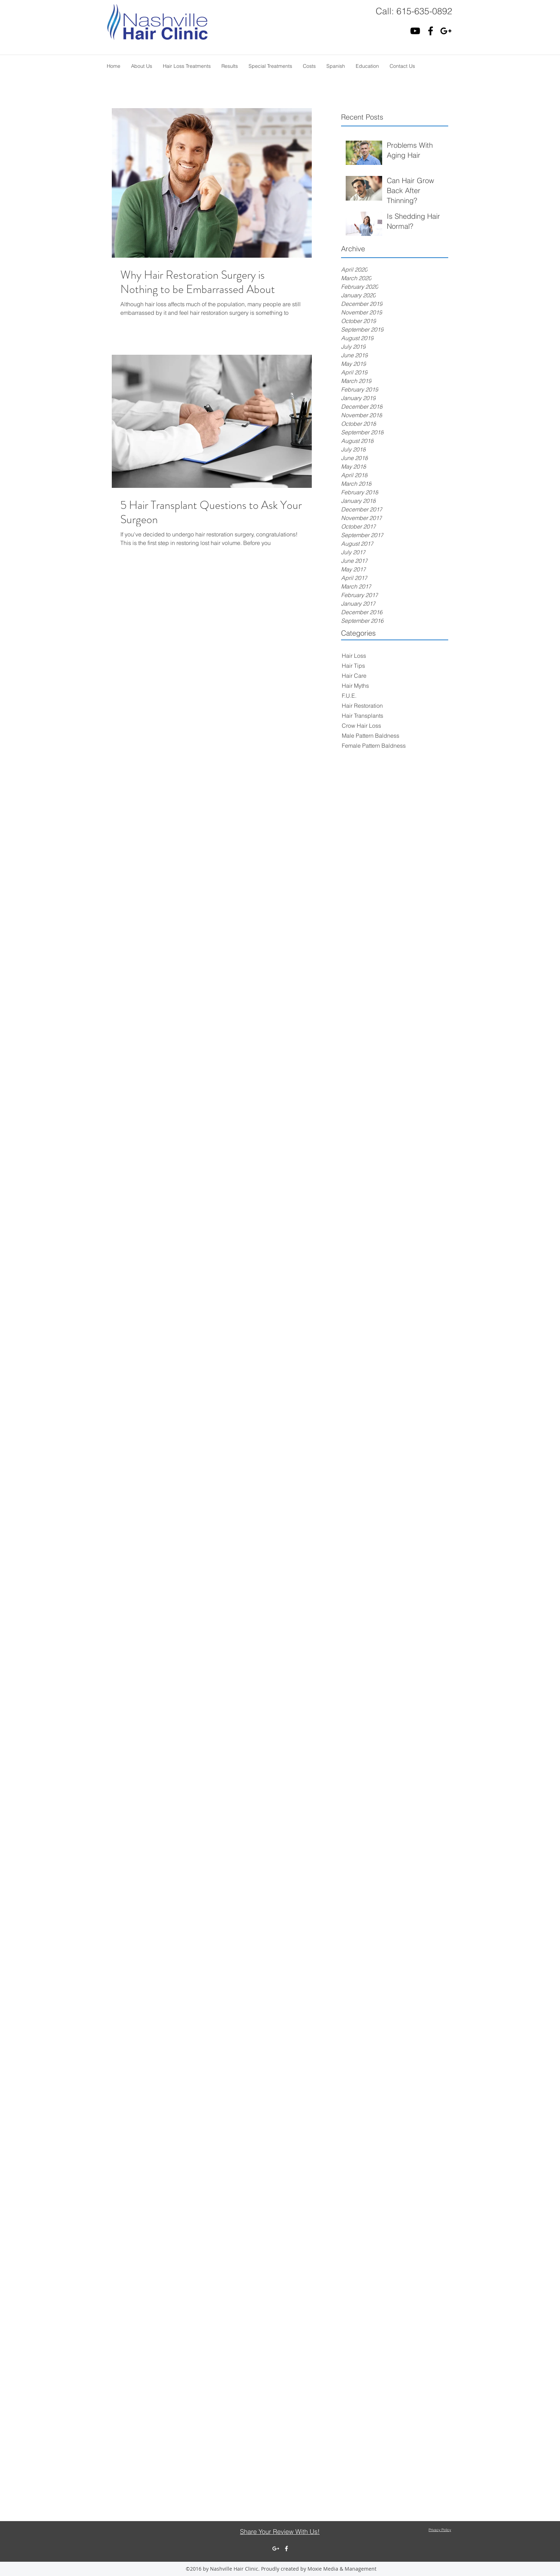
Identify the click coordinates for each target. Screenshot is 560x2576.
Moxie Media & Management (342, 2568)
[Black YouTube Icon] (415, 31)
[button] (142, 66)
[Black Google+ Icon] (446, 31)
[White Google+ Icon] (275, 2548)
